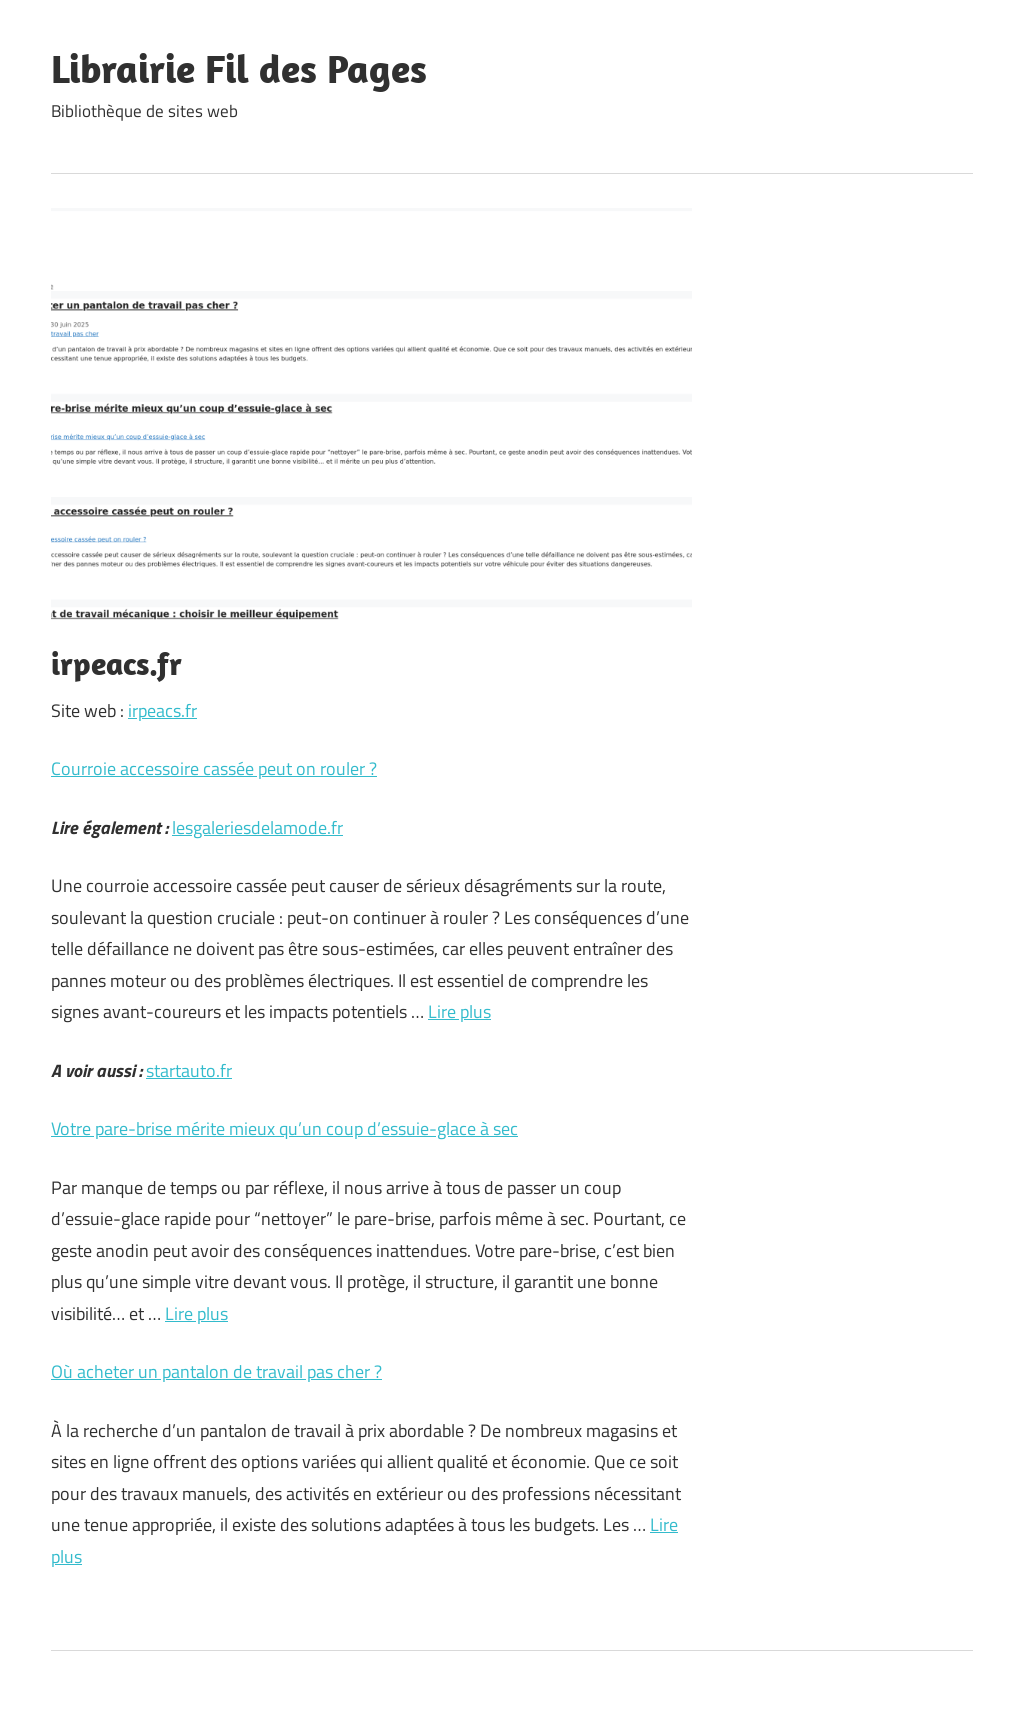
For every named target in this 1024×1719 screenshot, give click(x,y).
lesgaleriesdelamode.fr (257, 827)
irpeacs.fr (162, 710)
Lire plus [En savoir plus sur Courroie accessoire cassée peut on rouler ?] (459, 1011)
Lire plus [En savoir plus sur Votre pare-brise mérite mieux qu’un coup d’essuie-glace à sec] (196, 1313)
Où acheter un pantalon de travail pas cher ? (216, 1371)
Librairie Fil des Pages (239, 68)
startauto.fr (189, 1070)
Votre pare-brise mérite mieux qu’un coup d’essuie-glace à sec (284, 1128)
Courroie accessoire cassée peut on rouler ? (214, 768)
